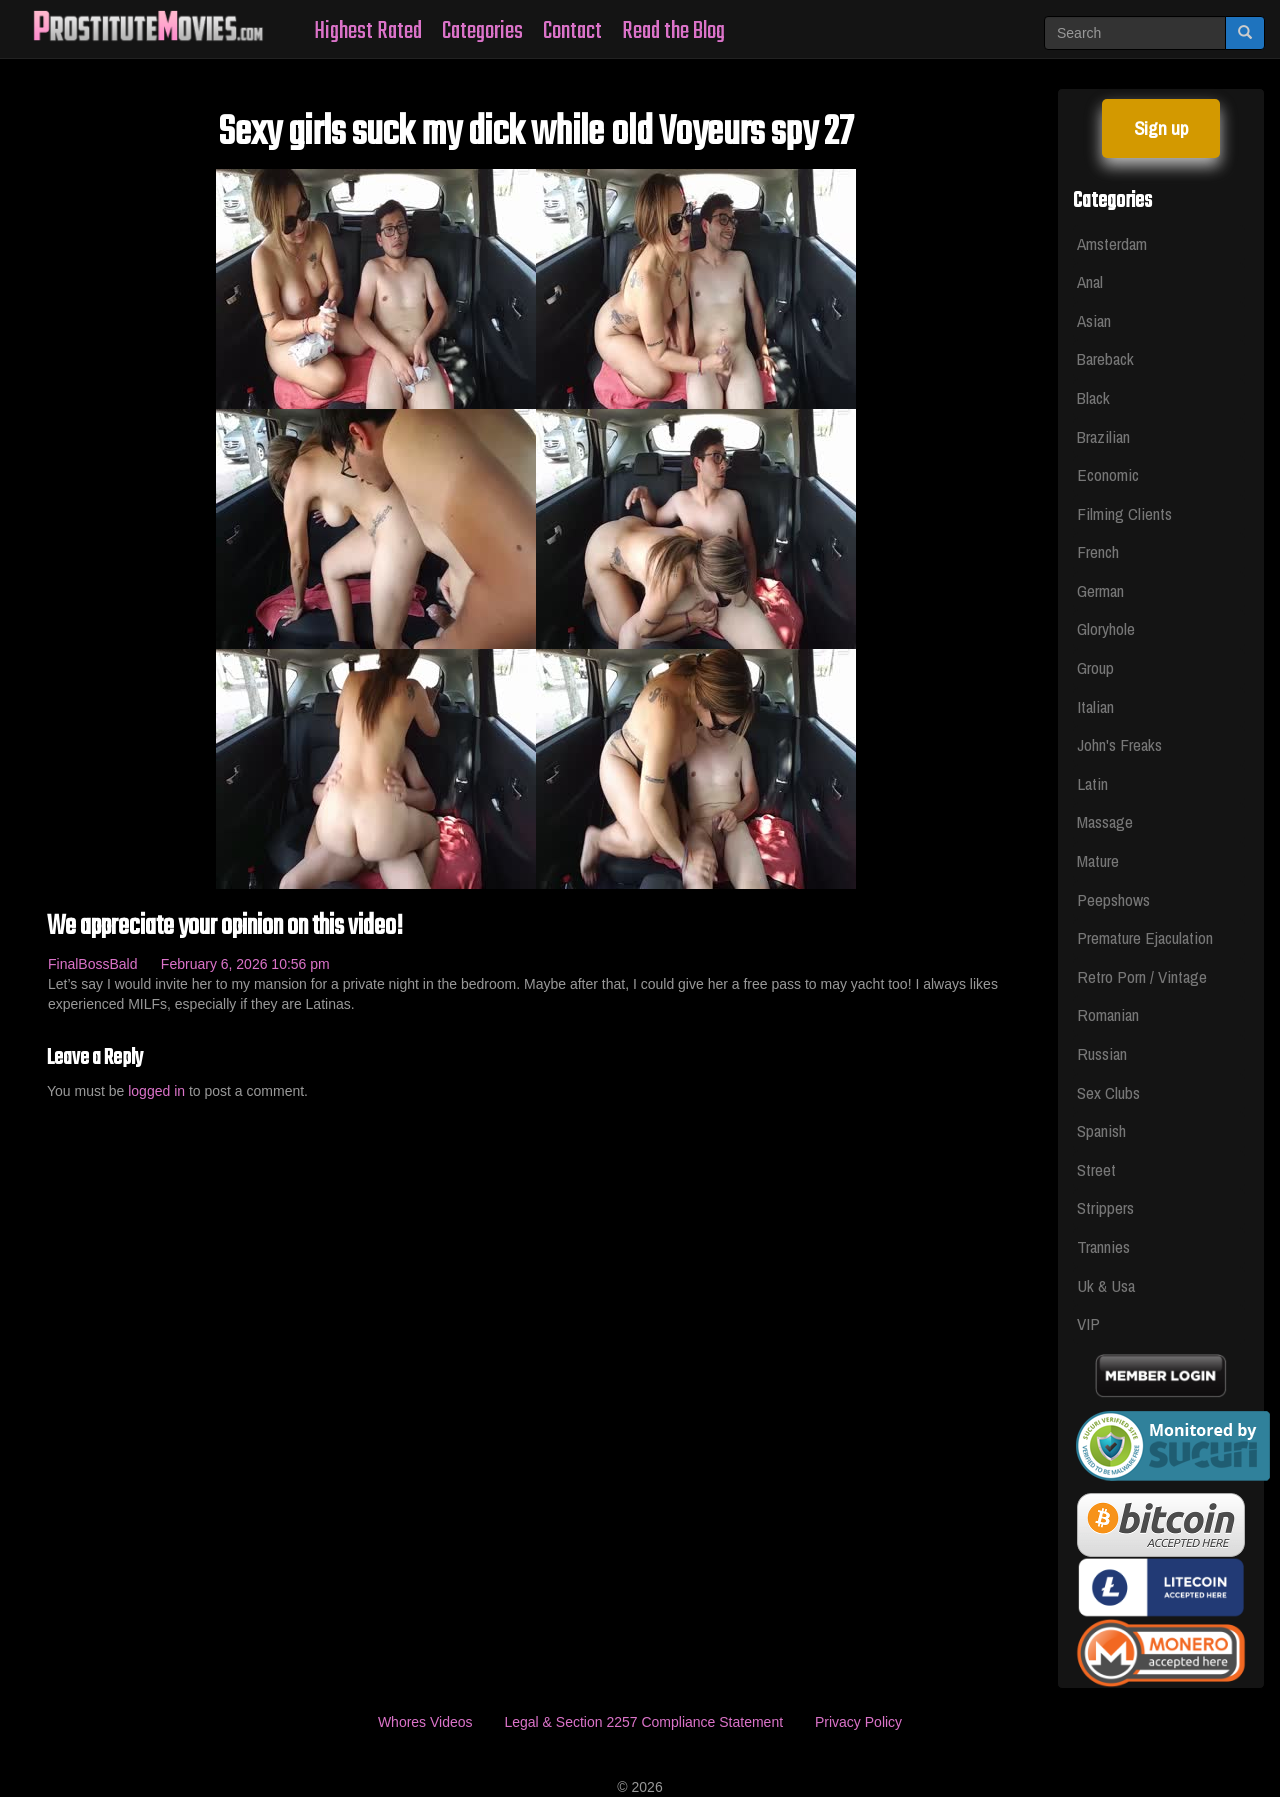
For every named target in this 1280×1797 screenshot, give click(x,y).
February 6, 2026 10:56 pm (245, 964)
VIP (1088, 1323)
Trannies (1103, 1246)
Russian (1102, 1053)
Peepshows (1113, 899)
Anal (1090, 281)
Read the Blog (673, 31)
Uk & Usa (1106, 1285)
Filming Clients (1124, 513)
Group (1095, 667)
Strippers (1105, 1207)
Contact (572, 31)
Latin (1092, 783)
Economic (1108, 474)
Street (1096, 1169)
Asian (1094, 320)
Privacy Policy (858, 1722)
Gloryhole (1106, 628)
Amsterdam (1112, 243)
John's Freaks (1119, 744)
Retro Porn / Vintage (1142, 976)
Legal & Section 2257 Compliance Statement (643, 1722)
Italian (1095, 706)
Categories (482, 31)
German (1100, 590)
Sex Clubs (1108, 1092)
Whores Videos (425, 1722)
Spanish (1101, 1130)
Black (1093, 397)
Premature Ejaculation (1145, 937)
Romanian (1108, 1014)
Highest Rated (368, 31)
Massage (1105, 821)
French (1098, 551)
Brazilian (1103, 436)
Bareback (1105, 358)
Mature (1098, 860)
